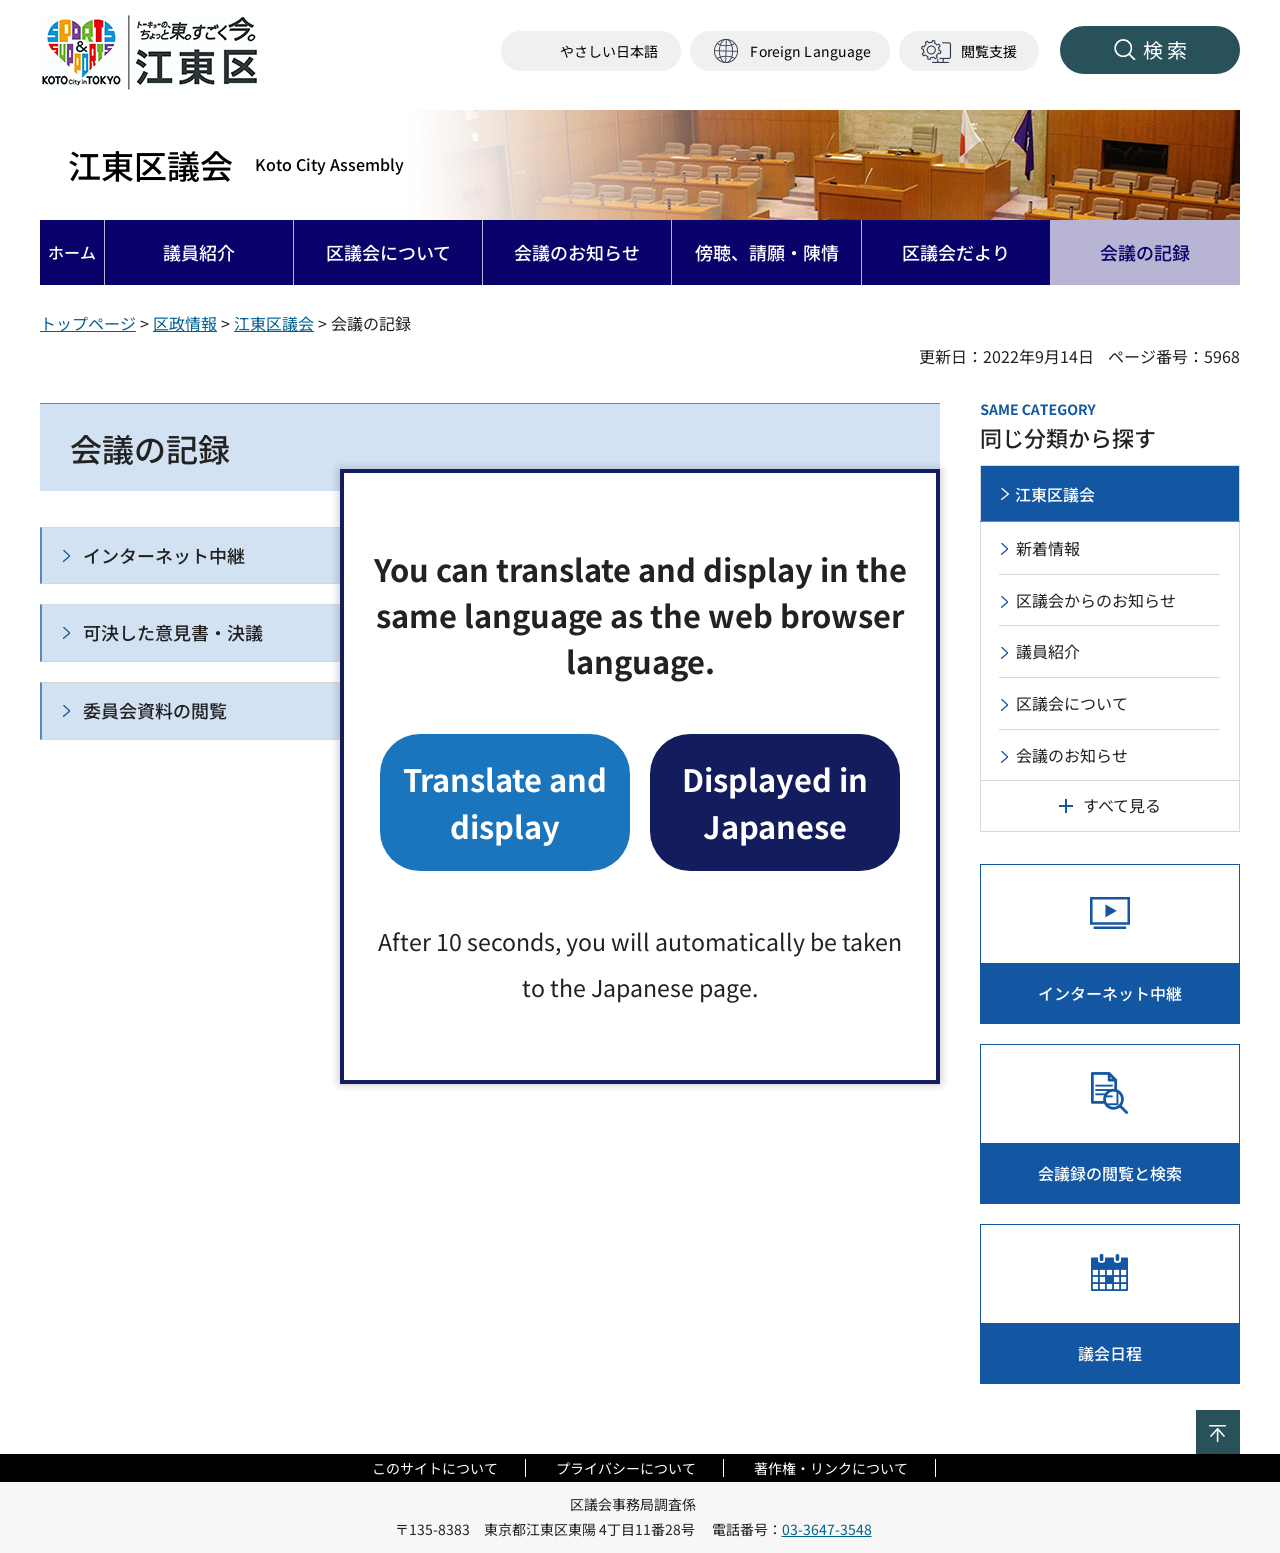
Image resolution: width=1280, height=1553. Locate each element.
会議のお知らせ (1072, 755)
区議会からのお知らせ (1096, 600)
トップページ (88, 323)
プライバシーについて (626, 1468)
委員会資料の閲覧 (155, 710)
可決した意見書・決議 (173, 632)
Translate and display (505, 801)
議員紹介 (1048, 651)
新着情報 (1048, 548)
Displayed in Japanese (775, 801)
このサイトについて (435, 1468)
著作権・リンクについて (831, 1468)
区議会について (1072, 703)
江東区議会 (236, 165)
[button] (790, 51)
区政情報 (185, 323)
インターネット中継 (164, 555)
